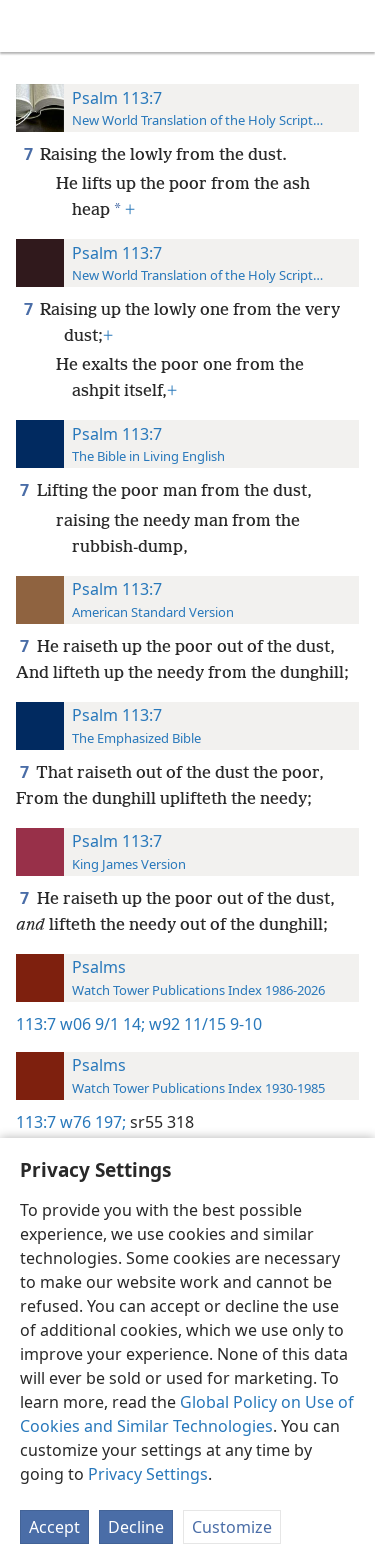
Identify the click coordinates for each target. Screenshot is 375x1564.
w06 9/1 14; (102, 1024)
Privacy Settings (148, 1474)
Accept (54, 1527)
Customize (232, 1527)
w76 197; (93, 1122)
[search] (350, 26)
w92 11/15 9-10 (203, 1024)
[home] (30, 26)
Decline (136, 1527)
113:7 (36, 1024)
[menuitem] (30, 26)
